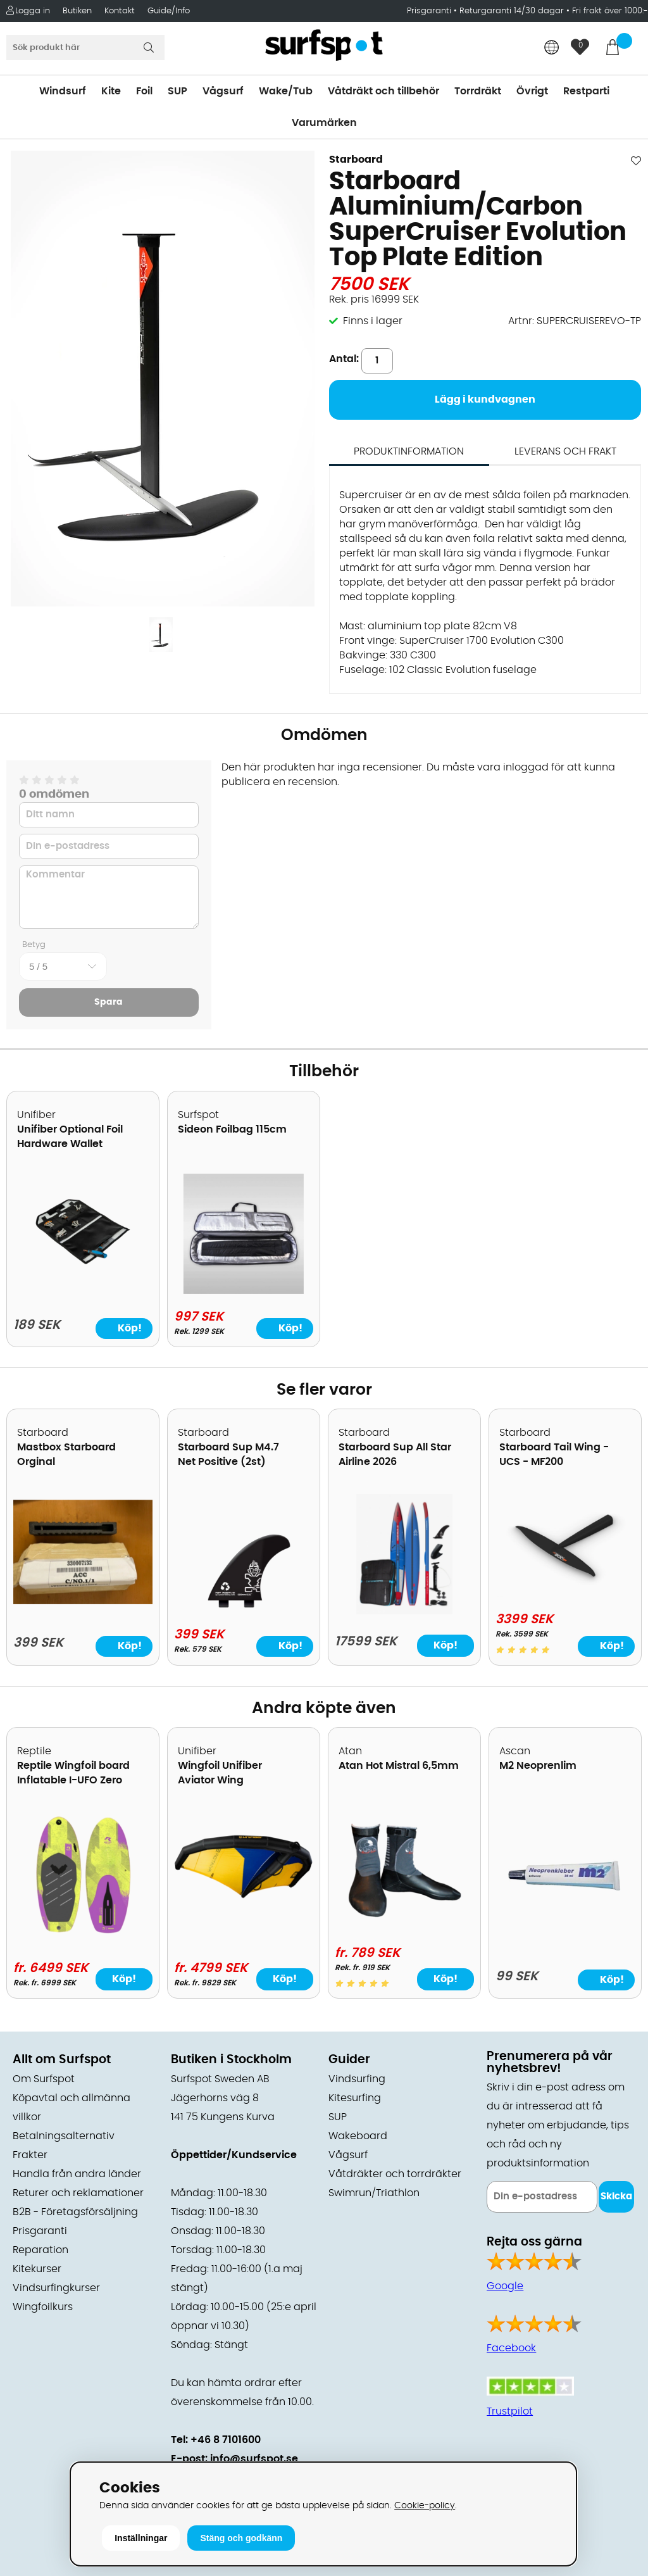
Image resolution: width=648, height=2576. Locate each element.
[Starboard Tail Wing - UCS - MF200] (565, 1593)
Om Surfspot (44, 2079)
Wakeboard (357, 2136)
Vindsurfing (356, 2079)
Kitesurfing (354, 2098)
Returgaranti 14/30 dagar (511, 11)
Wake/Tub (286, 91)
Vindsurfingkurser (56, 2288)
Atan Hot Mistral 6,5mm (399, 1766)
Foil (144, 91)
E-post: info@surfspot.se (234, 2459)
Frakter (30, 2155)
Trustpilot (510, 2411)
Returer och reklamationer (78, 2193)
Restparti (586, 91)
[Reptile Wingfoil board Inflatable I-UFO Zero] (83, 1932)
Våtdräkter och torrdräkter (394, 2174)
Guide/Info (168, 11)
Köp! (445, 1645)
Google (505, 2286)
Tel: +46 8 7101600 (216, 2440)
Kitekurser (37, 2269)
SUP (177, 91)
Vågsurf (223, 91)
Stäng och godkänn (241, 2538)
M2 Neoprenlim (537, 1766)
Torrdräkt (477, 91)
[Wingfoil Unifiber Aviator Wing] (243, 1899)
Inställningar (141, 2538)
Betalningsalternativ (64, 2136)
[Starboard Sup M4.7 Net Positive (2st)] (244, 1609)
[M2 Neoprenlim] (565, 1935)
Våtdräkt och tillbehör (383, 91)
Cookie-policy (424, 2505)
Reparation (40, 2250)
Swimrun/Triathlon (374, 2193)
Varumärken (324, 123)
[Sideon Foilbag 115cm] (244, 1291)
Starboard (356, 159)
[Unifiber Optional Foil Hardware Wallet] (83, 1275)
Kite (111, 91)
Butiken (77, 11)
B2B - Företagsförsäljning (75, 2212)
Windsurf (62, 91)
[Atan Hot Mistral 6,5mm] (404, 1927)
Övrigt (532, 91)
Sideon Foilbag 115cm (232, 1129)
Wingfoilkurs (43, 2307)
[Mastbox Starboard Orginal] (83, 1601)
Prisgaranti (430, 11)
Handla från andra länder (77, 2174)
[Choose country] (551, 48)
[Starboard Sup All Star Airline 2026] (404, 1611)
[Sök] (85, 47)
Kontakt (119, 11)
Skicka (616, 2196)
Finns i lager (372, 321)
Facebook (511, 2348)
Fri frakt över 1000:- (610, 11)
